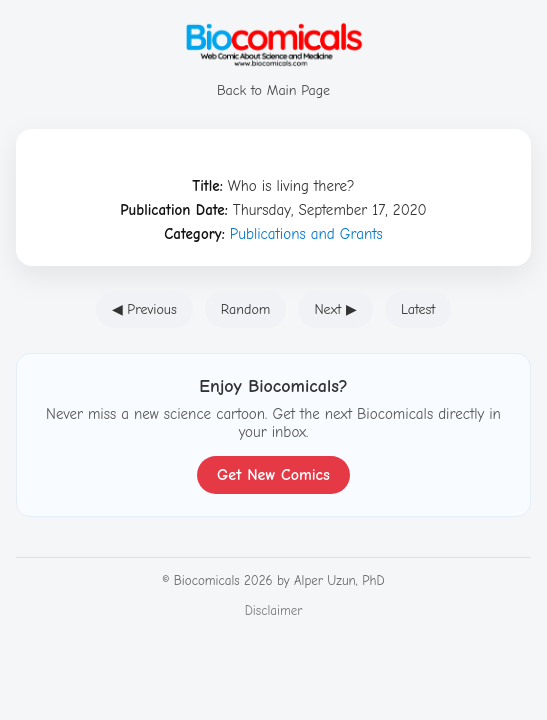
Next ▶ (335, 309)
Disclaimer (274, 610)
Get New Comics (273, 475)
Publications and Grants (306, 234)
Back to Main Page (274, 81)
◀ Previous (144, 309)
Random (246, 309)
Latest (418, 309)
